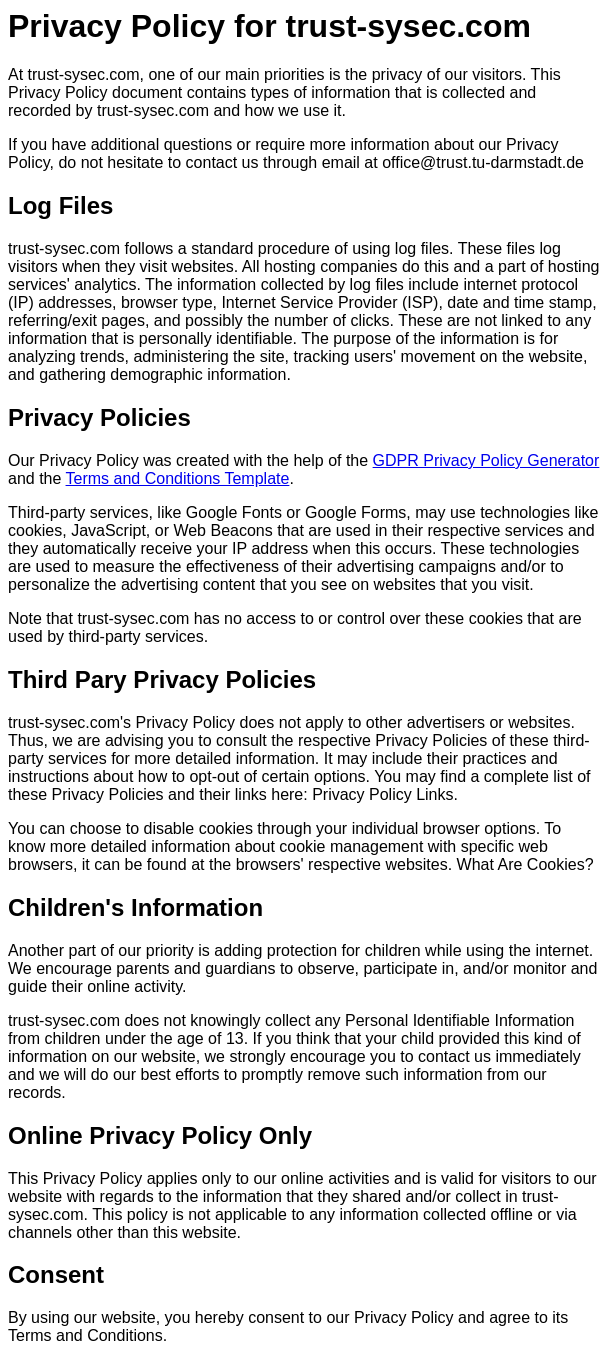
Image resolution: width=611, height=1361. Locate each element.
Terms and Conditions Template (178, 478)
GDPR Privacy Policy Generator (486, 460)
